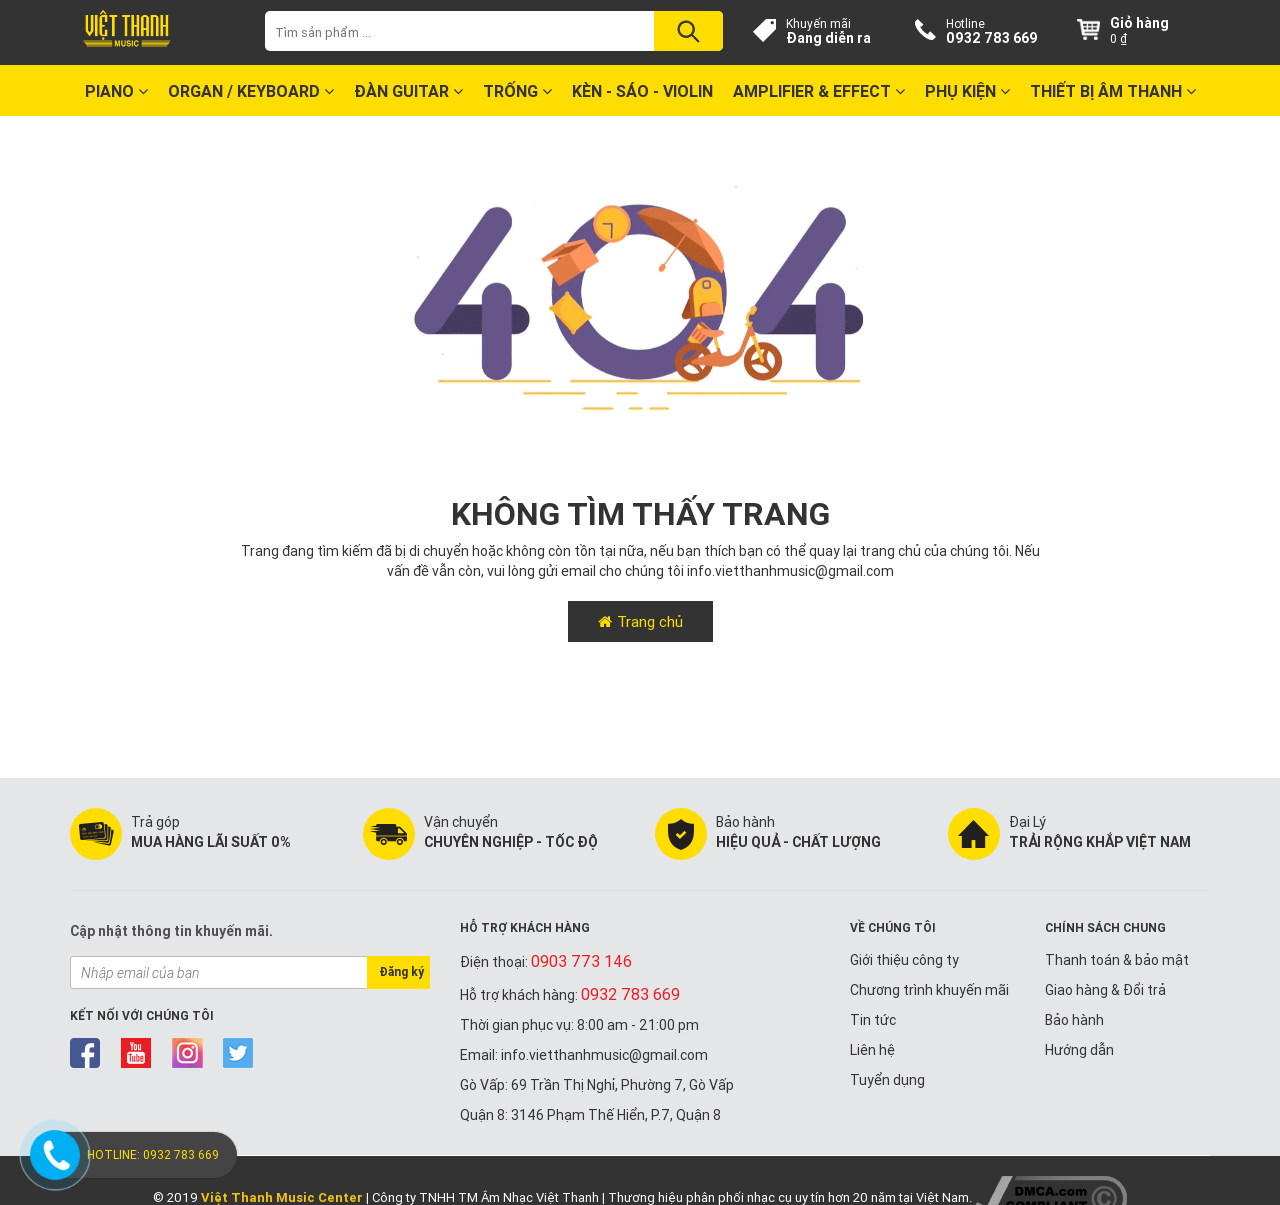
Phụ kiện (967, 91)
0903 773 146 (581, 961)
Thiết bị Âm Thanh (1113, 91)
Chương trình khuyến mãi (929, 990)
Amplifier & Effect (819, 91)
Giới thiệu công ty (904, 960)
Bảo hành (1074, 1020)
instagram (187, 1053)
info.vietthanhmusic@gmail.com (790, 571)
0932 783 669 (992, 38)
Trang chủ (650, 621)
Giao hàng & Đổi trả (1105, 990)
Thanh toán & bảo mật (1117, 960)
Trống (517, 91)
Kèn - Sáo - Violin (642, 91)
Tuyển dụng (887, 1080)
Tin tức (873, 1020)
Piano (116, 91)
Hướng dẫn (1079, 1050)
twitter (238, 1053)
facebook (85, 1053)
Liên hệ (872, 1050)
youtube (136, 1053)
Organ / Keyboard (251, 91)
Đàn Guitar (408, 91)
